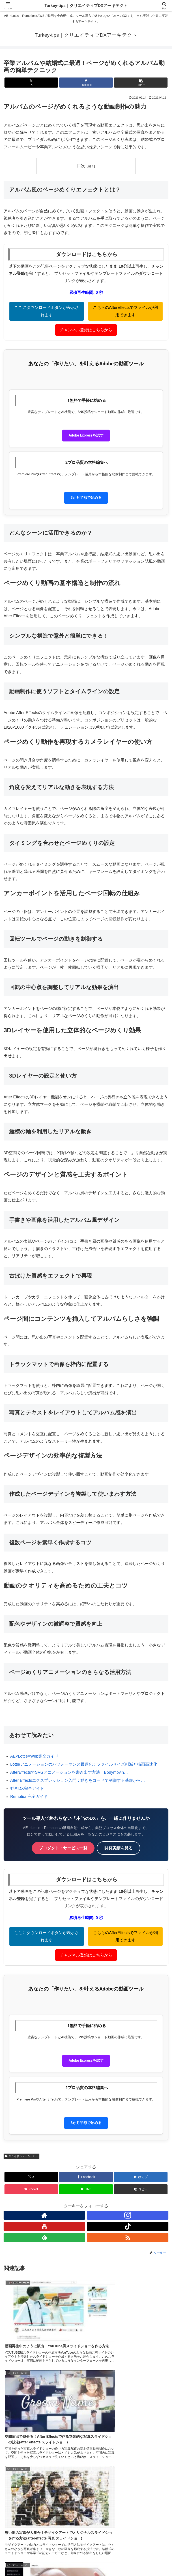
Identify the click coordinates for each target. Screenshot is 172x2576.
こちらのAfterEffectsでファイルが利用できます (125, 311)
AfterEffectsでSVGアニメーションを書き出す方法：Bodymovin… (69, 1772)
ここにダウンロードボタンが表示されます (46, 311)
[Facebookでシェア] (86, 82)
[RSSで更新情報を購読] (127, 2237)
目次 (81, 166)
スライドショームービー (21, 2156)
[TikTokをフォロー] (127, 2226)
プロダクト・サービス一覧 (63, 1848)
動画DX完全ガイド (27, 1788)
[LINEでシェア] (86, 2189)
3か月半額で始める (86, 497)
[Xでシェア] (31, 82)
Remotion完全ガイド (29, 1796)
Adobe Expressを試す (86, 435)
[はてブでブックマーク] (141, 2177)
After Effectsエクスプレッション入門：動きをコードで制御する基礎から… (77, 1780)
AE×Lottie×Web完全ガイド (34, 1756)
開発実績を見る (118, 1848)
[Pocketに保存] (31, 2189)
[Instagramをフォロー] (127, 2215)
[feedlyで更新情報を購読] (44, 2237)
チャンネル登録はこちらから (86, 330)
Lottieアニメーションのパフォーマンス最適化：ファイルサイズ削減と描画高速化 (83, 1764)
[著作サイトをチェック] (44, 2215)
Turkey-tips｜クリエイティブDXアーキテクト (86, 5)
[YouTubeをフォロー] (44, 2226)
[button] (141, 82)
